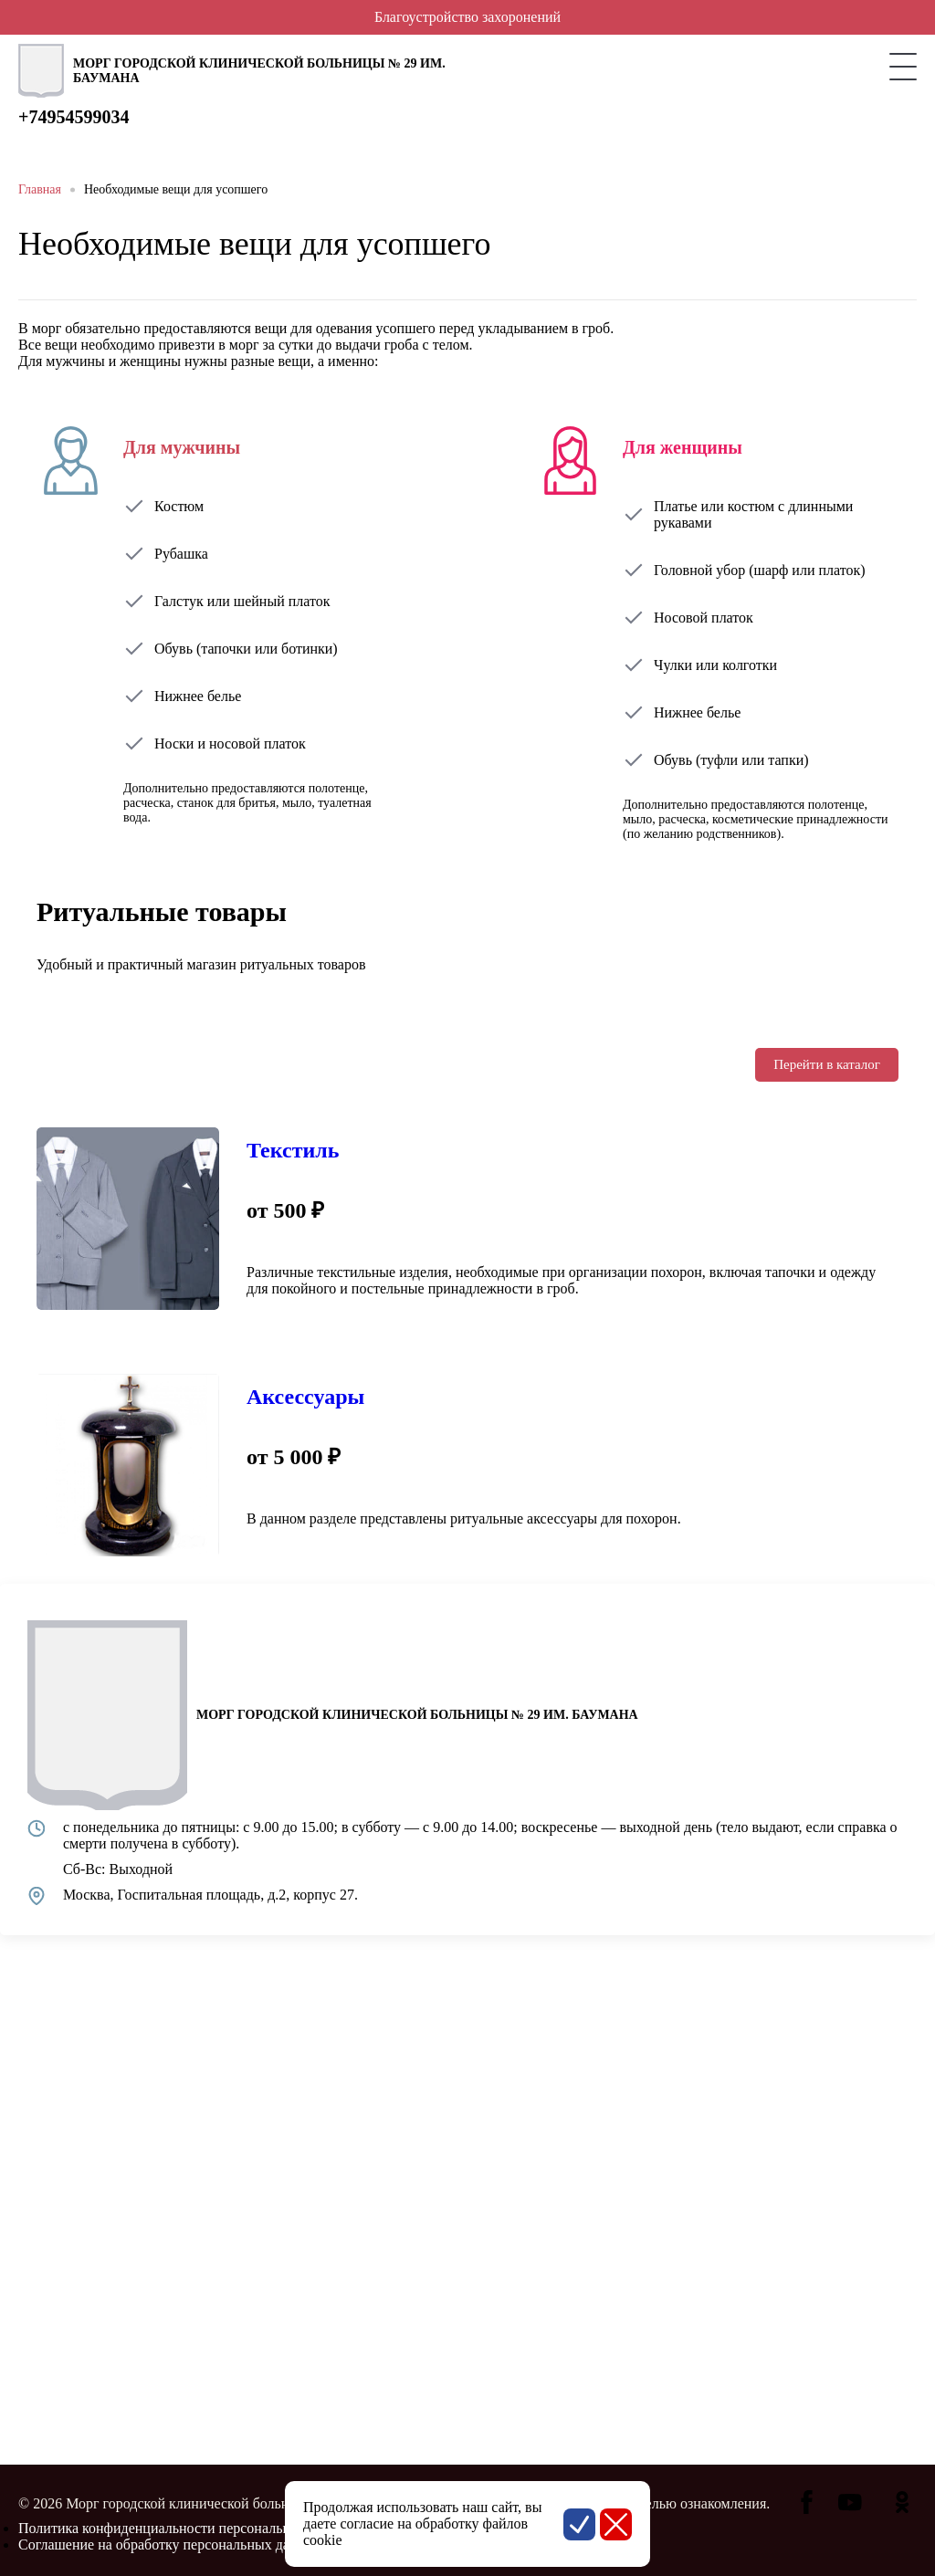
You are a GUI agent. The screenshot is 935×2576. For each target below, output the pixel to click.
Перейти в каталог (826, 1064)
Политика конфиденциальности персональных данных (188, 2528)
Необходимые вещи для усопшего (176, 189)
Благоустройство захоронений (467, 17)
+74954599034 (73, 117)
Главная (39, 189)
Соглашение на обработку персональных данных (170, 2544)
